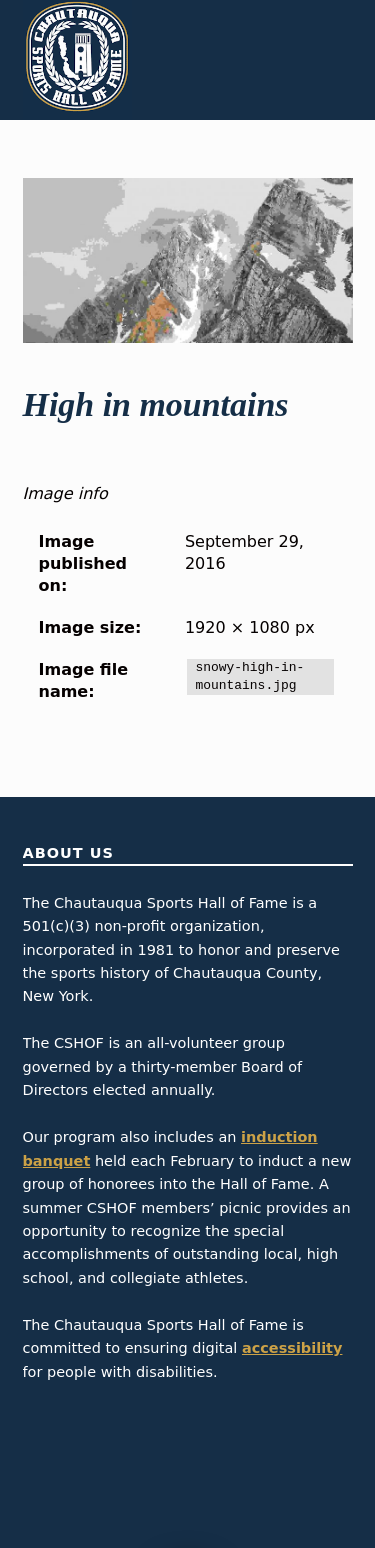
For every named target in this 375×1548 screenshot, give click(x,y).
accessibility (292, 1348)
